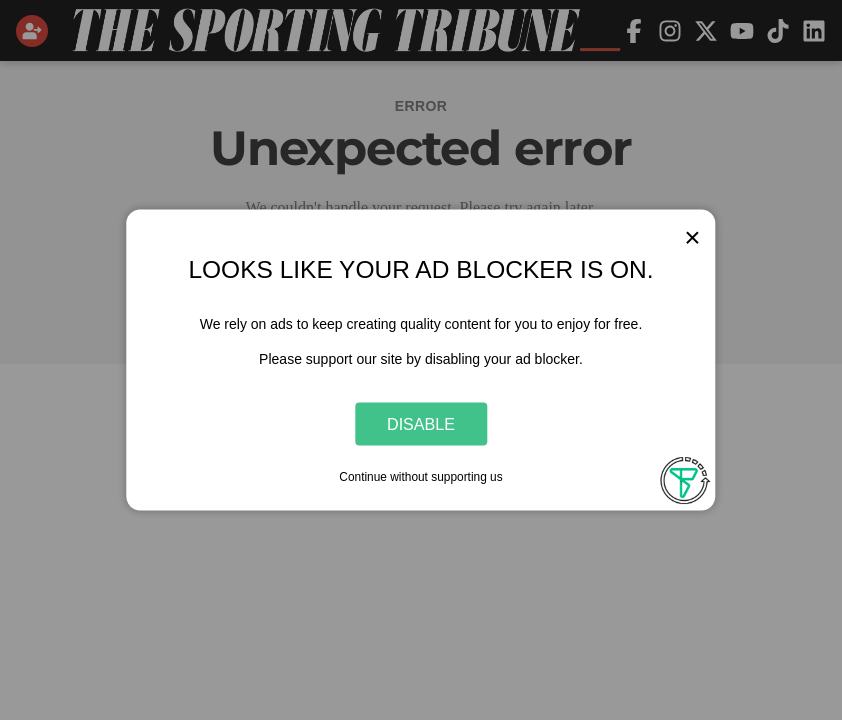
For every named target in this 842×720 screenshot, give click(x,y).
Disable (421, 423)
